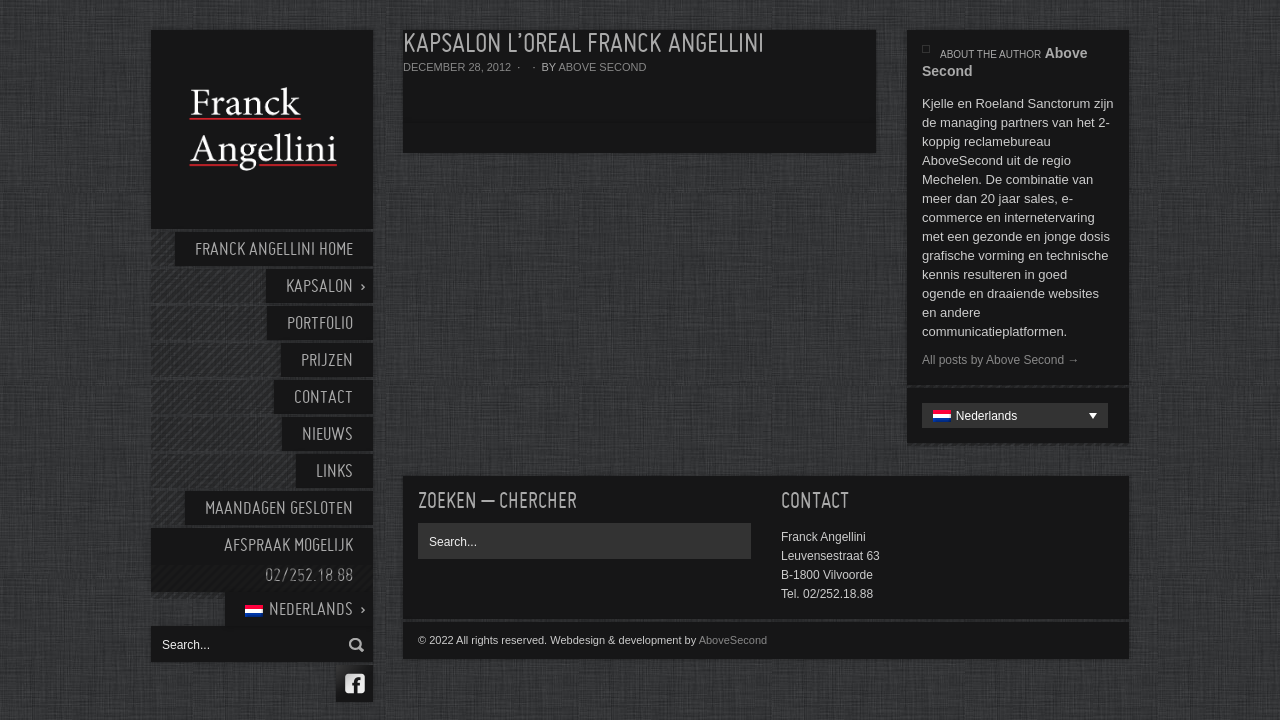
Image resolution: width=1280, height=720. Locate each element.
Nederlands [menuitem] (986, 416)
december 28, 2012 (457, 67)
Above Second (602, 67)
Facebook (354, 683)
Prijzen (327, 361)
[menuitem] (299, 609)
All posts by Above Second (1000, 360)
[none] (1015, 415)
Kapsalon (319, 287)
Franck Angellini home (274, 250)
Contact (323, 398)
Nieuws (327, 435)
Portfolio (320, 324)
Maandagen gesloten (279, 509)
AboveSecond (733, 640)
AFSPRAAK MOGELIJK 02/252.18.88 (288, 561)
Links (334, 472)
